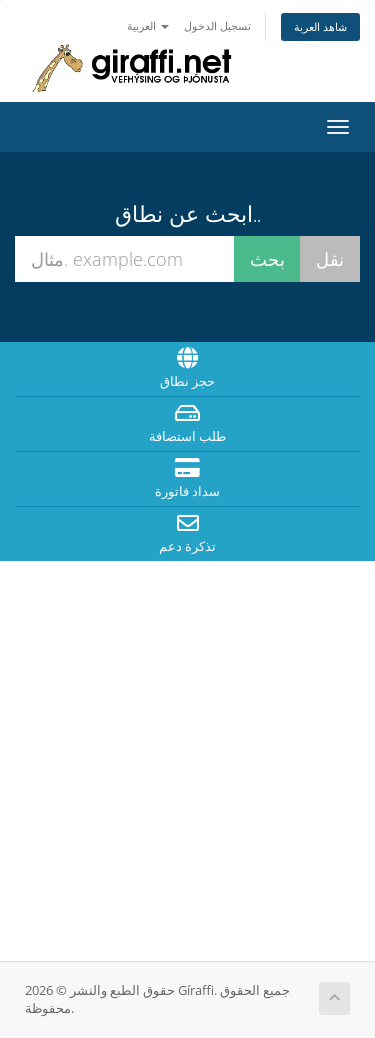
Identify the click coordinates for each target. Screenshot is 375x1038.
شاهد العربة (320, 26)
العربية (148, 25)
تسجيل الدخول (217, 25)
